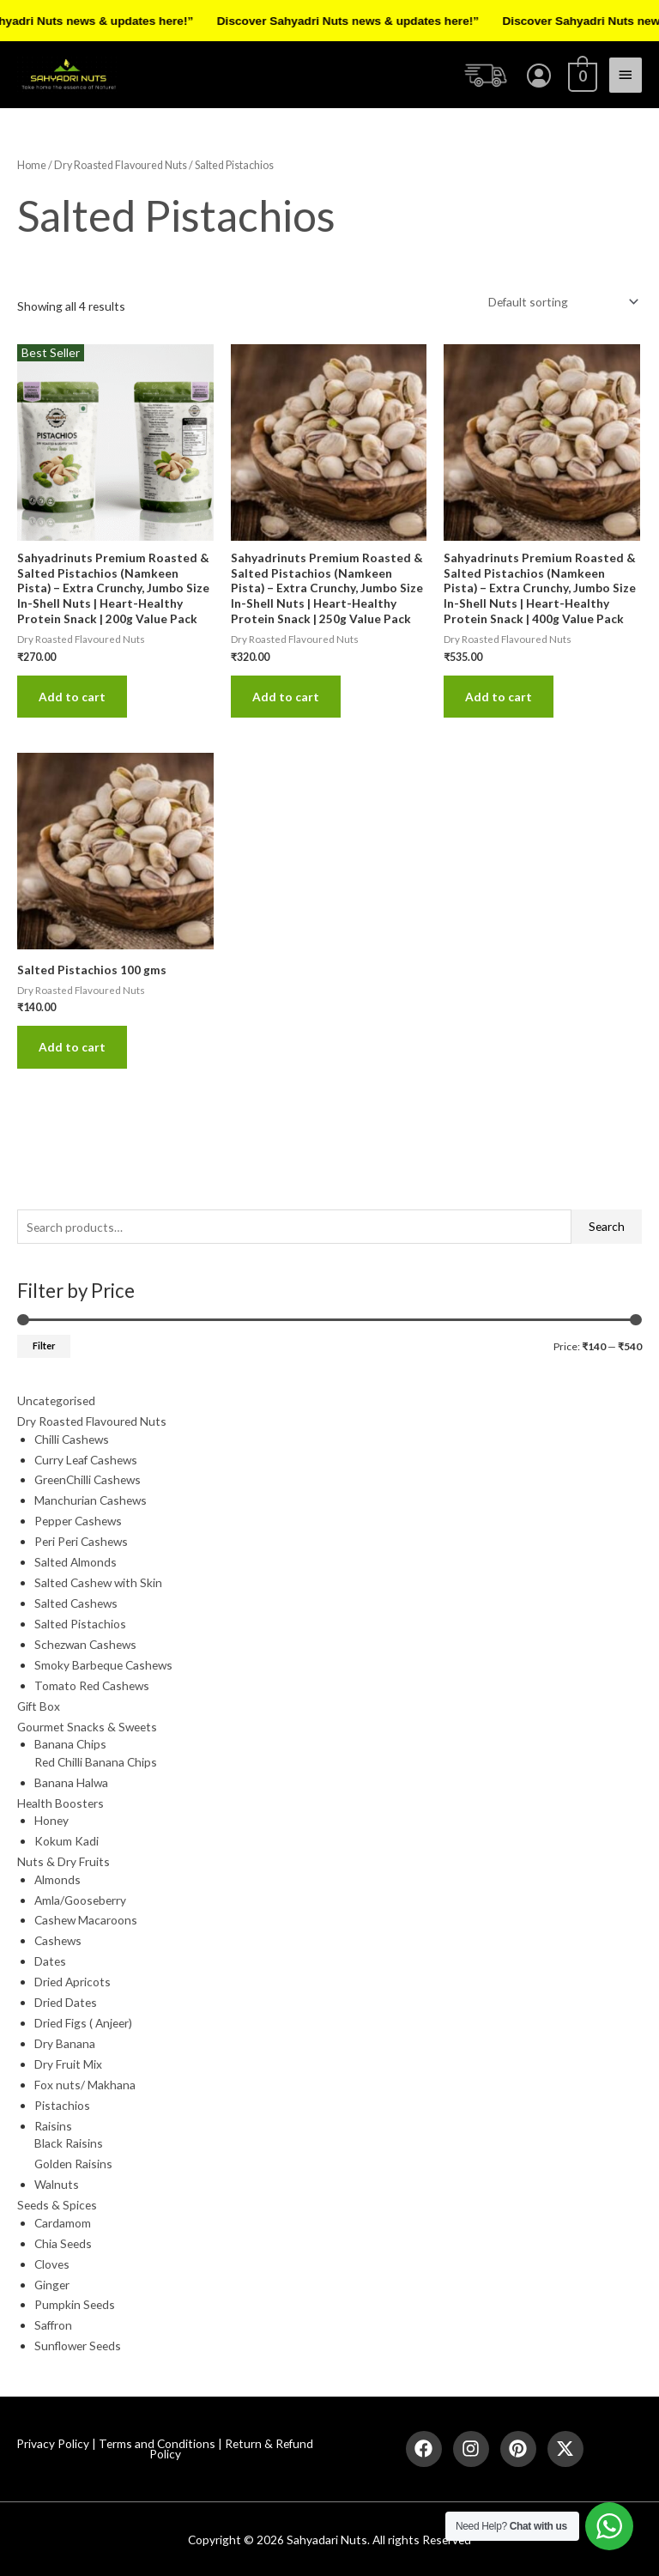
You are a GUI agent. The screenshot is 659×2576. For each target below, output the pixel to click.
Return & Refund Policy (231, 2448)
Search (607, 1226)
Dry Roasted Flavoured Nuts (120, 165)
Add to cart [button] (72, 696)
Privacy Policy (52, 2443)
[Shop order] (560, 301)
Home (31, 165)
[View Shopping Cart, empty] (581, 75)
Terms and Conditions (157, 2443)
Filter (44, 1345)
